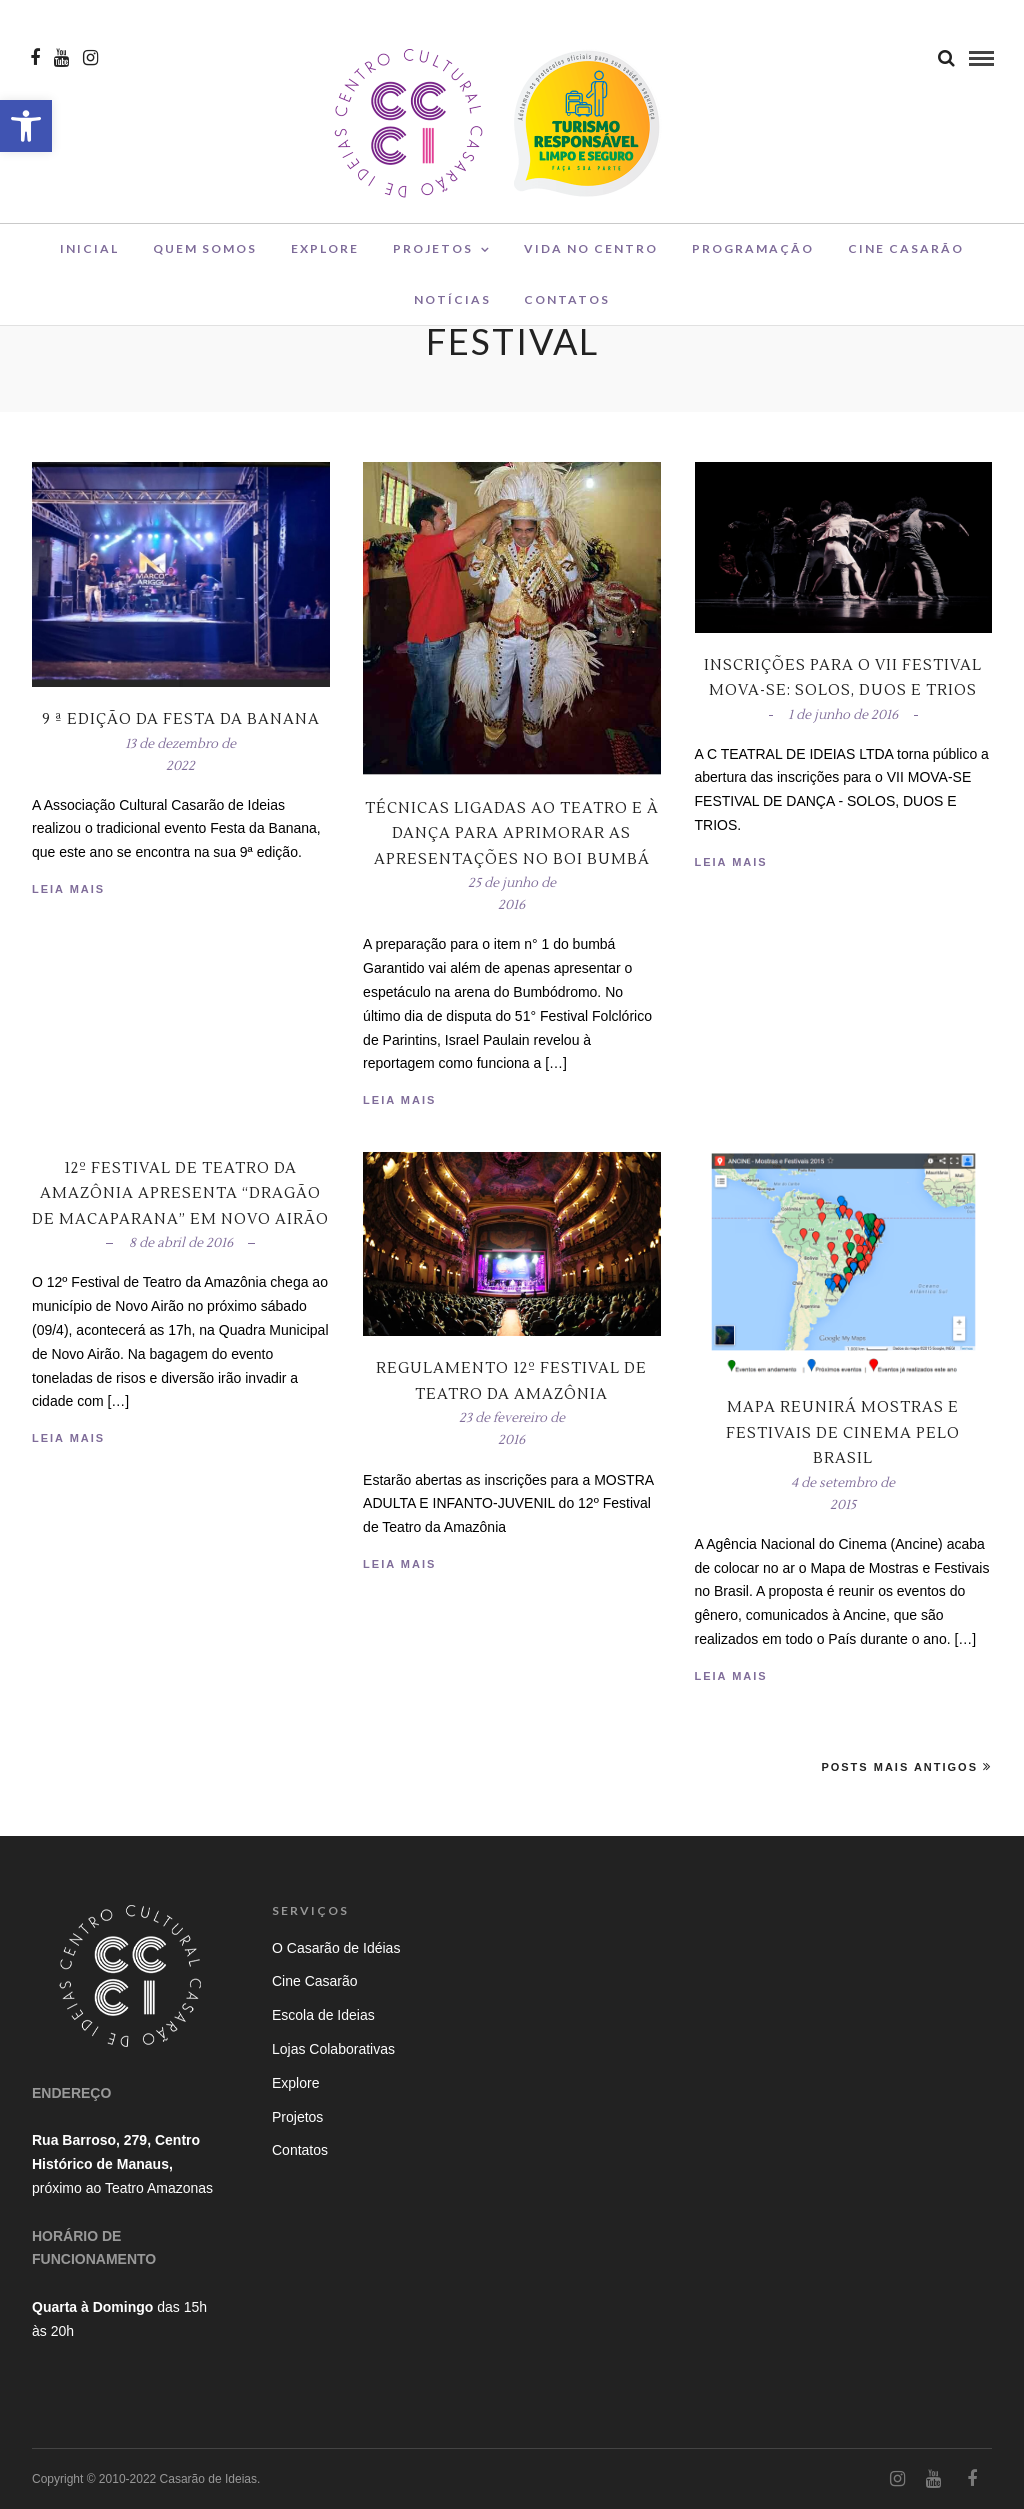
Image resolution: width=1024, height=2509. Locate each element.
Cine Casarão (906, 253)
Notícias (452, 303)
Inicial (89, 253)
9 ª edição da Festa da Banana (181, 719)
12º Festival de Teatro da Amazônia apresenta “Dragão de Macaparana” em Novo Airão (180, 1194)
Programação (753, 253)
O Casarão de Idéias (336, 1948)
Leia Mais (68, 889)
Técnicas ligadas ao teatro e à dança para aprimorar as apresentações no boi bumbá (512, 834)
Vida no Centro (591, 253)
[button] (26, 126)
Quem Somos (205, 253)
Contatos (567, 303)
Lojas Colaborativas (333, 2049)
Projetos (433, 253)
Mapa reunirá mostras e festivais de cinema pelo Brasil (843, 1433)
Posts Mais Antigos (906, 1766)
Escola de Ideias (323, 2015)
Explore (325, 253)
